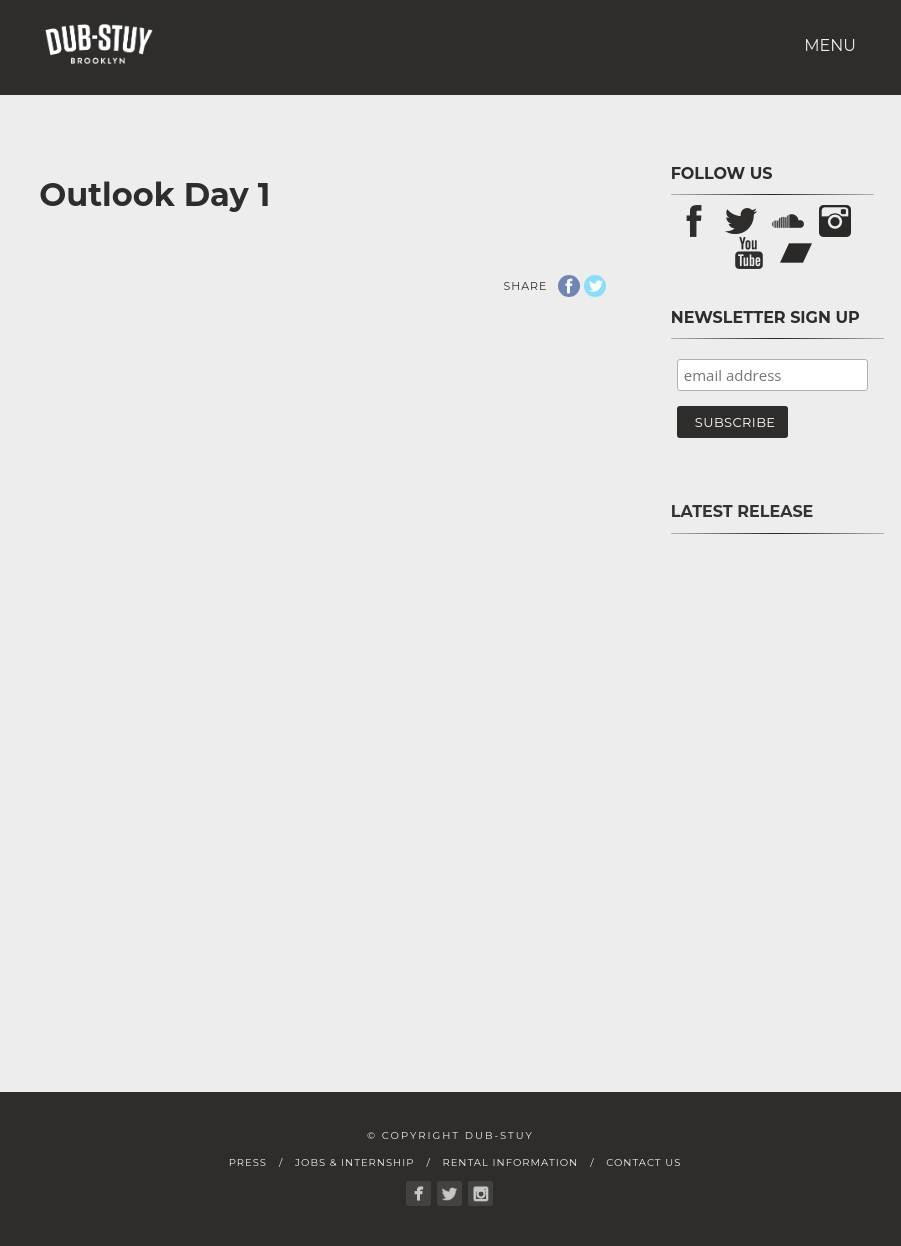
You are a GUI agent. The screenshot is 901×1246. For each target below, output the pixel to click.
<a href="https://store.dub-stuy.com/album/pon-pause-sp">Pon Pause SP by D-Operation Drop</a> (772, 779)
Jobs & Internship (354, 1162)
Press (248, 1162)
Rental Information (510, 1162)
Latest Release (742, 511)
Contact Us (643, 1162)
